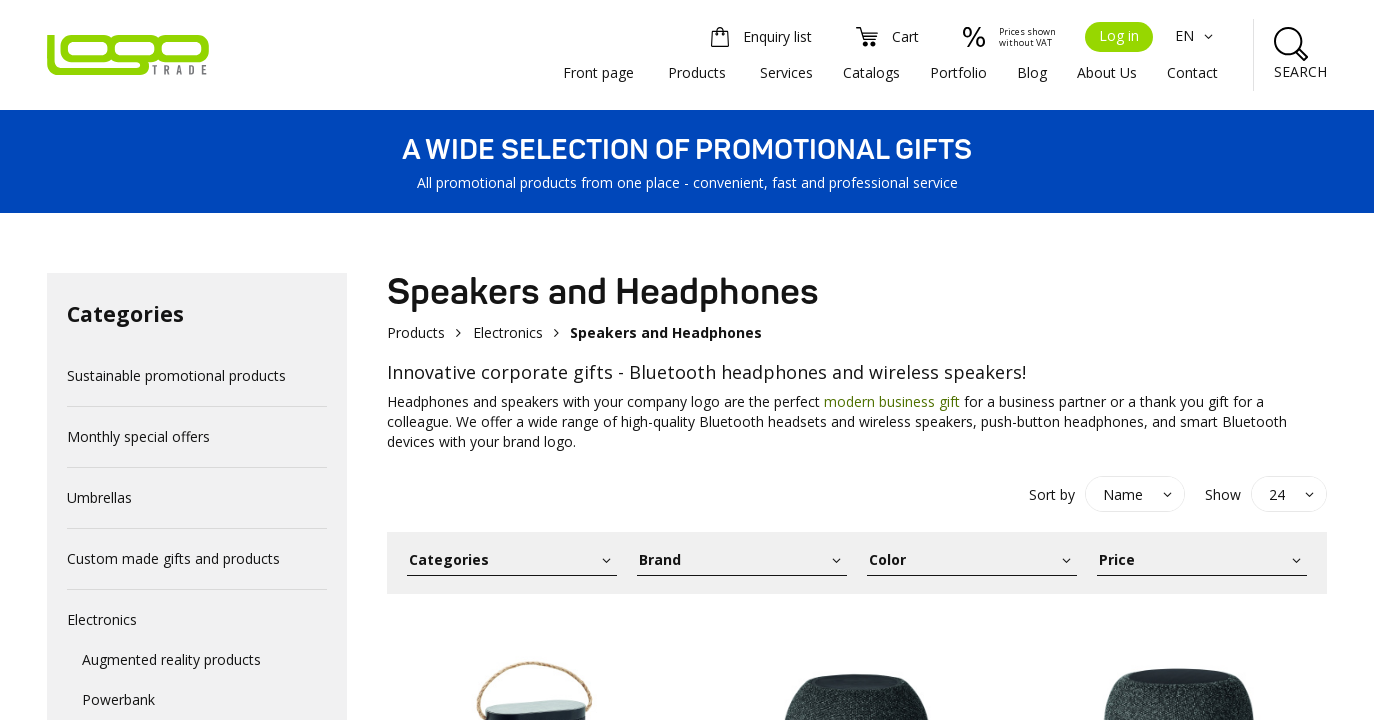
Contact (1192, 72)
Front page (598, 72)
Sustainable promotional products (176, 375)
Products (697, 72)
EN (1196, 35)
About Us (1107, 72)
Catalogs (871, 72)
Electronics (102, 619)
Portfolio (958, 72)
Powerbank (118, 699)
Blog (1032, 72)
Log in (1119, 35)
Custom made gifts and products (173, 558)
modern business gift (892, 401)
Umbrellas (99, 497)
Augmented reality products (171, 659)
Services (786, 72)
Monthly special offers (138, 436)
